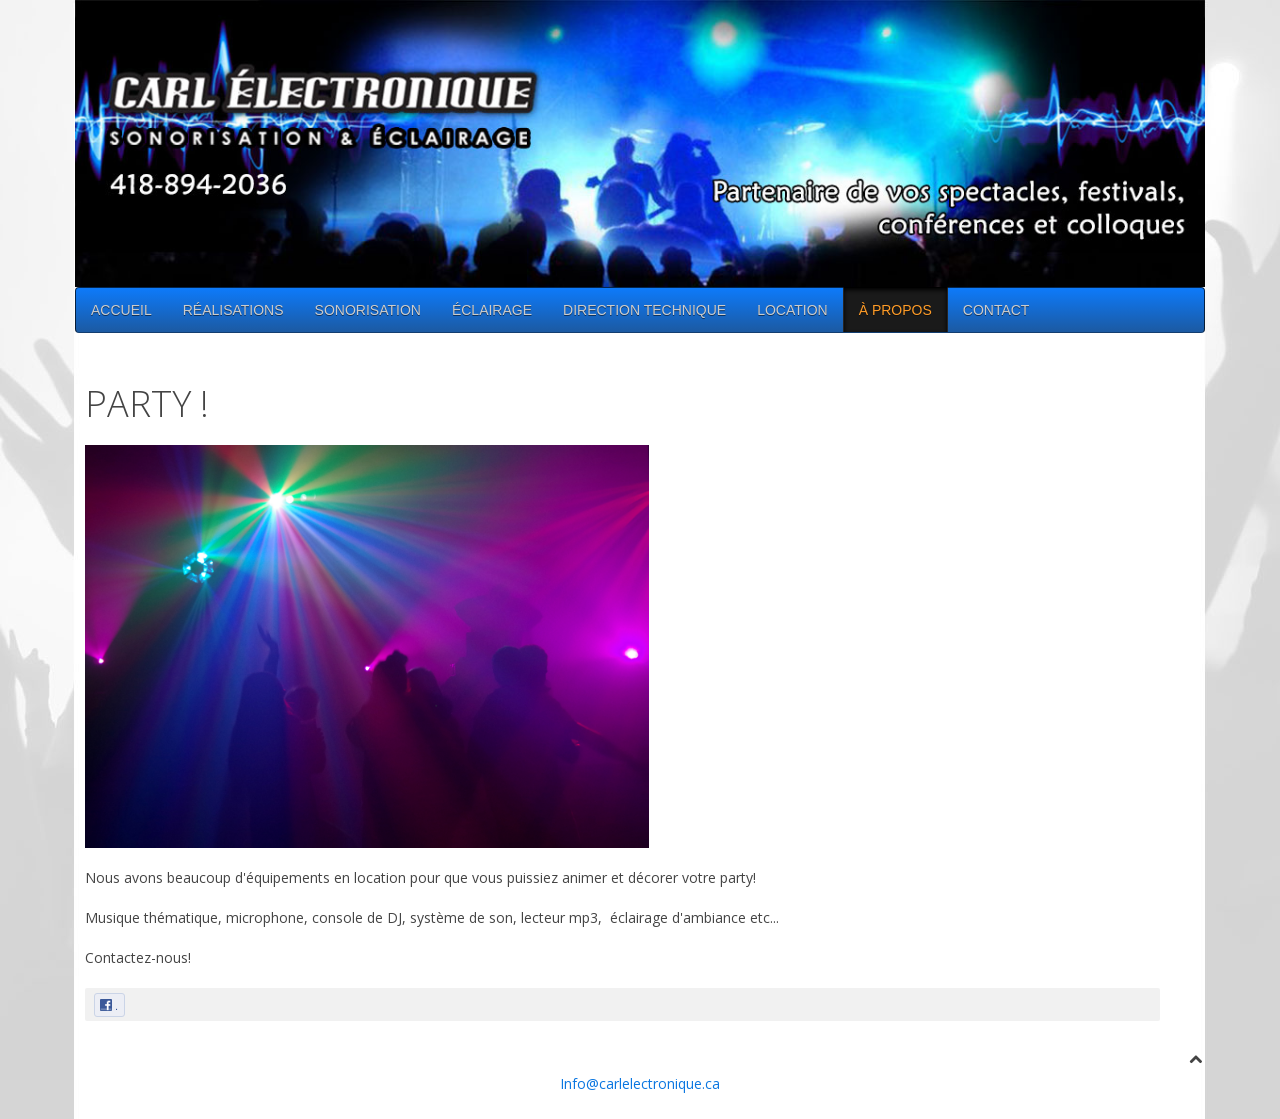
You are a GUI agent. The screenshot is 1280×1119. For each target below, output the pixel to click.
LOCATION (792, 310)
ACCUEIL (121, 310)
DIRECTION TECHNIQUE (644, 310)
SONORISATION (368, 310)
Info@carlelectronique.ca (640, 1083)
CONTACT (996, 310)
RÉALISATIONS (233, 310)
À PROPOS (895, 310)
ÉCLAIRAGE (492, 310)
